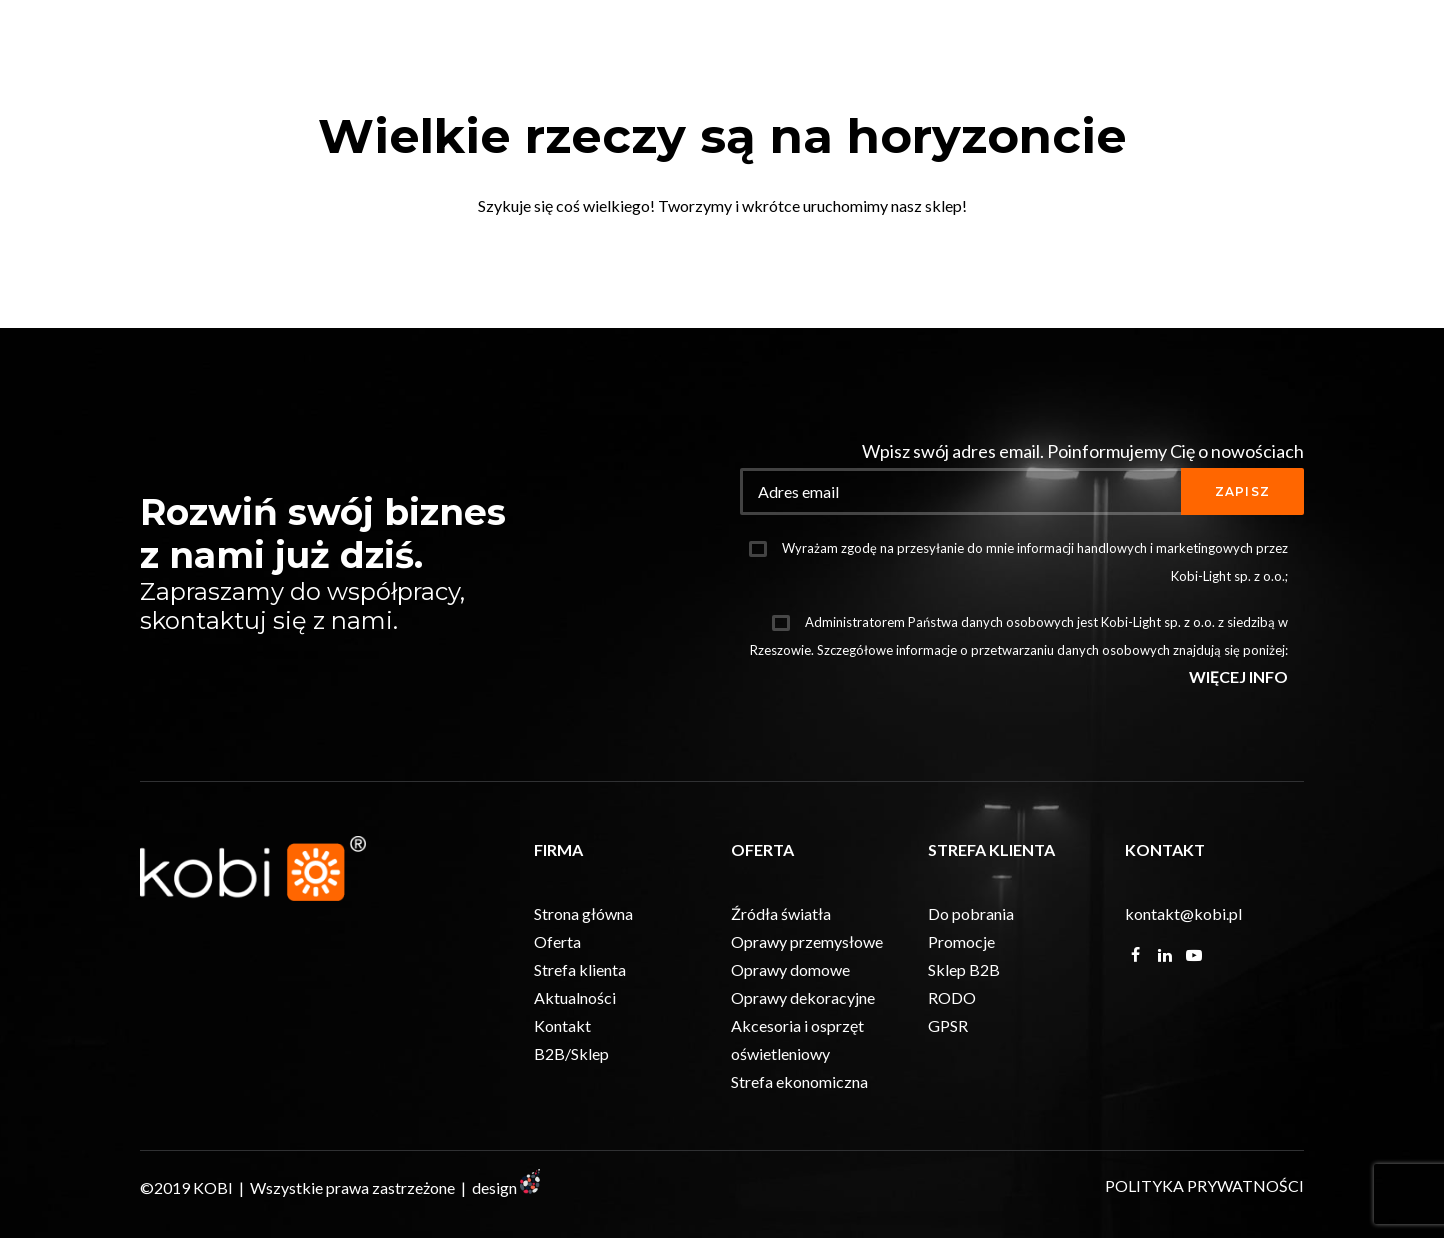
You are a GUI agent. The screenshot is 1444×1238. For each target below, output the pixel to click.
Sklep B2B (964, 1054)
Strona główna (583, 998)
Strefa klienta (580, 1054)
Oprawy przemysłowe (807, 1026)
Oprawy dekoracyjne (803, 1082)
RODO (952, 1082)
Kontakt (562, 1110)
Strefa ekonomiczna (799, 1166)
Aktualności (575, 1082)
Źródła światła (781, 998)
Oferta (557, 1026)
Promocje (961, 1026)
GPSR (948, 1110)
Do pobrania (971, 998)
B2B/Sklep (571, 1138)
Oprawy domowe (790, 1054)
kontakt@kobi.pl (1183, 998)
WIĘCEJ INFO (1238, 761)
